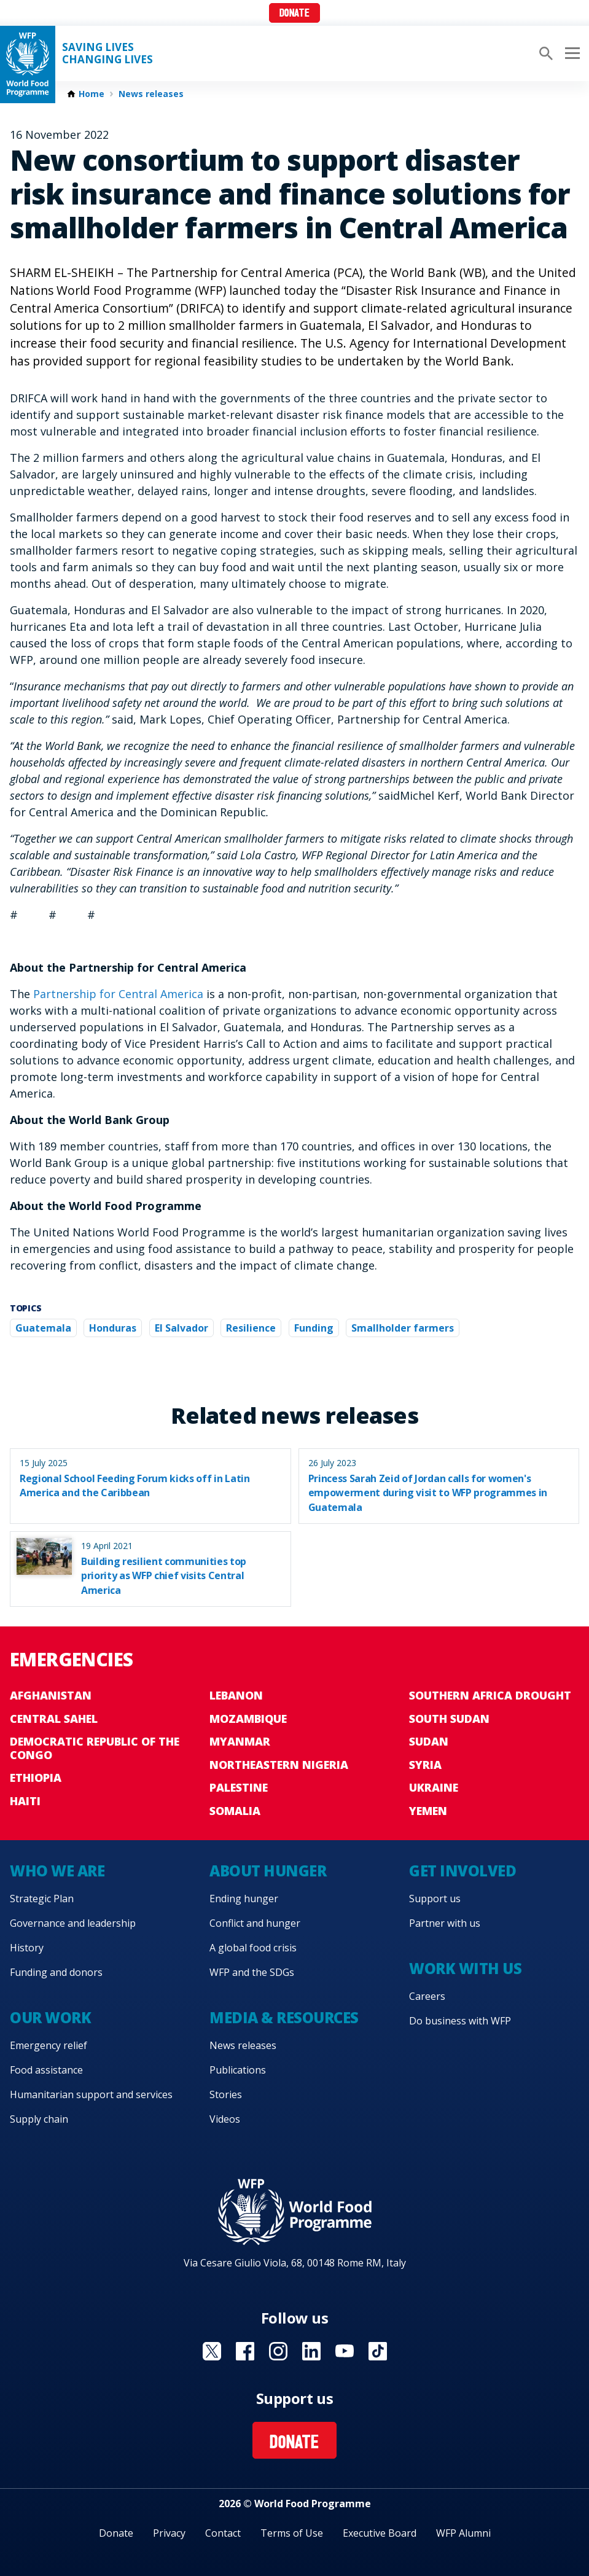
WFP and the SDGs (251, 1972)
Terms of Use (291, 2533)
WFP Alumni (463, 2533)
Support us (435, 1898)
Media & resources (284, 2017)
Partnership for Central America (119, 993)
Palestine (238, 1787)
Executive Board (379, 2533)
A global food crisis (253, 1947)
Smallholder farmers (402, 1328)
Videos (224, 2119)
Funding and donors (56, 1972)
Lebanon (236, 1695)
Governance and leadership (73, 1923)
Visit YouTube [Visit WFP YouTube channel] (344, 2351)
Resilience (251, 1328)
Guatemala (43, 1328)
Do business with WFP (460, 2021)
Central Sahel (54, 1718)
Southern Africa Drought (490, 1695)
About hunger (267, 1870)
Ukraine (433, 1787)
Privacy (169, 2533)
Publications (237, 2070)
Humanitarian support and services (91, 2094)
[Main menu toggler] (570, 53)
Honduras (112, 1328)
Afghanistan (51, 1695)
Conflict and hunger (254, 1923)
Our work (50, 2017)
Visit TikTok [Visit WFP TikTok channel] (378, 2351)
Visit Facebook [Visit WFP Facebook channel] (245, 2351)
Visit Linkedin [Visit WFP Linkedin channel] (311, 2351)
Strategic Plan (42, 1898)
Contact (223, 2533)
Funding (314, 1328)
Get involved (462, 1870)
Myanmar (239, 1741)
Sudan (428, 1741)
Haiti (25, 1800)
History (27, 1947)
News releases (151, 94)
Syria (425, 1764)
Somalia (234, 1810)
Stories (225, 2094)
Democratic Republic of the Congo (94, 1748)
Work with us (465, 1968)
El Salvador (181, 1328)
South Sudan (449, 1718)
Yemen (428, 1810)
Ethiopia (35, 1777)
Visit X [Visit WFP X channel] (212, 2351)
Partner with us (444, 1923)
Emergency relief (48, 2045)
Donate (294, 14)
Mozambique (248, 1718)
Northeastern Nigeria (278, 1764)
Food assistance (46, 2070)
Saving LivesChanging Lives (107, 53)
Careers (427, 1996)
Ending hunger (243, 1898)
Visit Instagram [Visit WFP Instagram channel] (278, 2351)
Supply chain (39, 2119)
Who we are (57, 1870)
